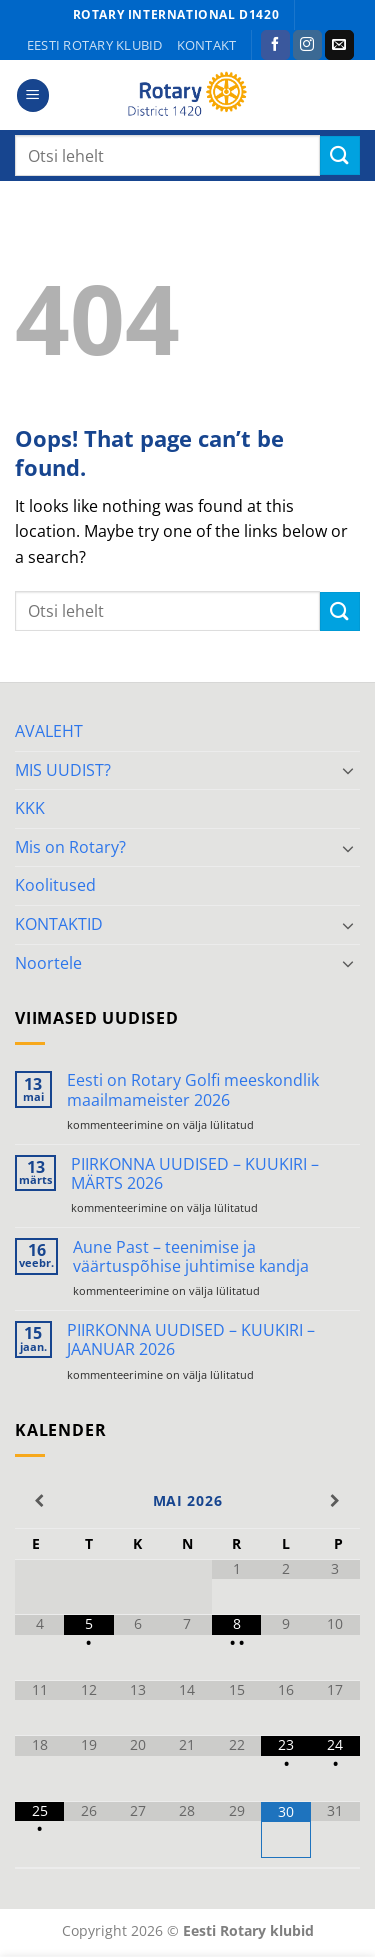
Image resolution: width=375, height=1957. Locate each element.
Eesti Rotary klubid (95, 45)
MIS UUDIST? (63, 770)
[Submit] (340, 155)
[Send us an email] (339, 45)
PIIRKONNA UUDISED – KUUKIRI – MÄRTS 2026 (195, 1174)
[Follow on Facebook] (275, 45)
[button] (33, 95)
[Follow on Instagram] (307, 45)
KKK (30, 808)
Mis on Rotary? (70, 847)
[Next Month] (335, 1501)
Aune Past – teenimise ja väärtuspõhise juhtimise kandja (191, 1257)
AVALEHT (49, 731)
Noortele (48, 963)
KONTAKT (207, 45)
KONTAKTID (59, 924)
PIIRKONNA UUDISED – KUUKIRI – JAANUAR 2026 (191, 1340)
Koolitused (55, 885)
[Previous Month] (39, 1501)
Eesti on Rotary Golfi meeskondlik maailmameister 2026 (193, 1090)
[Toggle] (348, 770)
